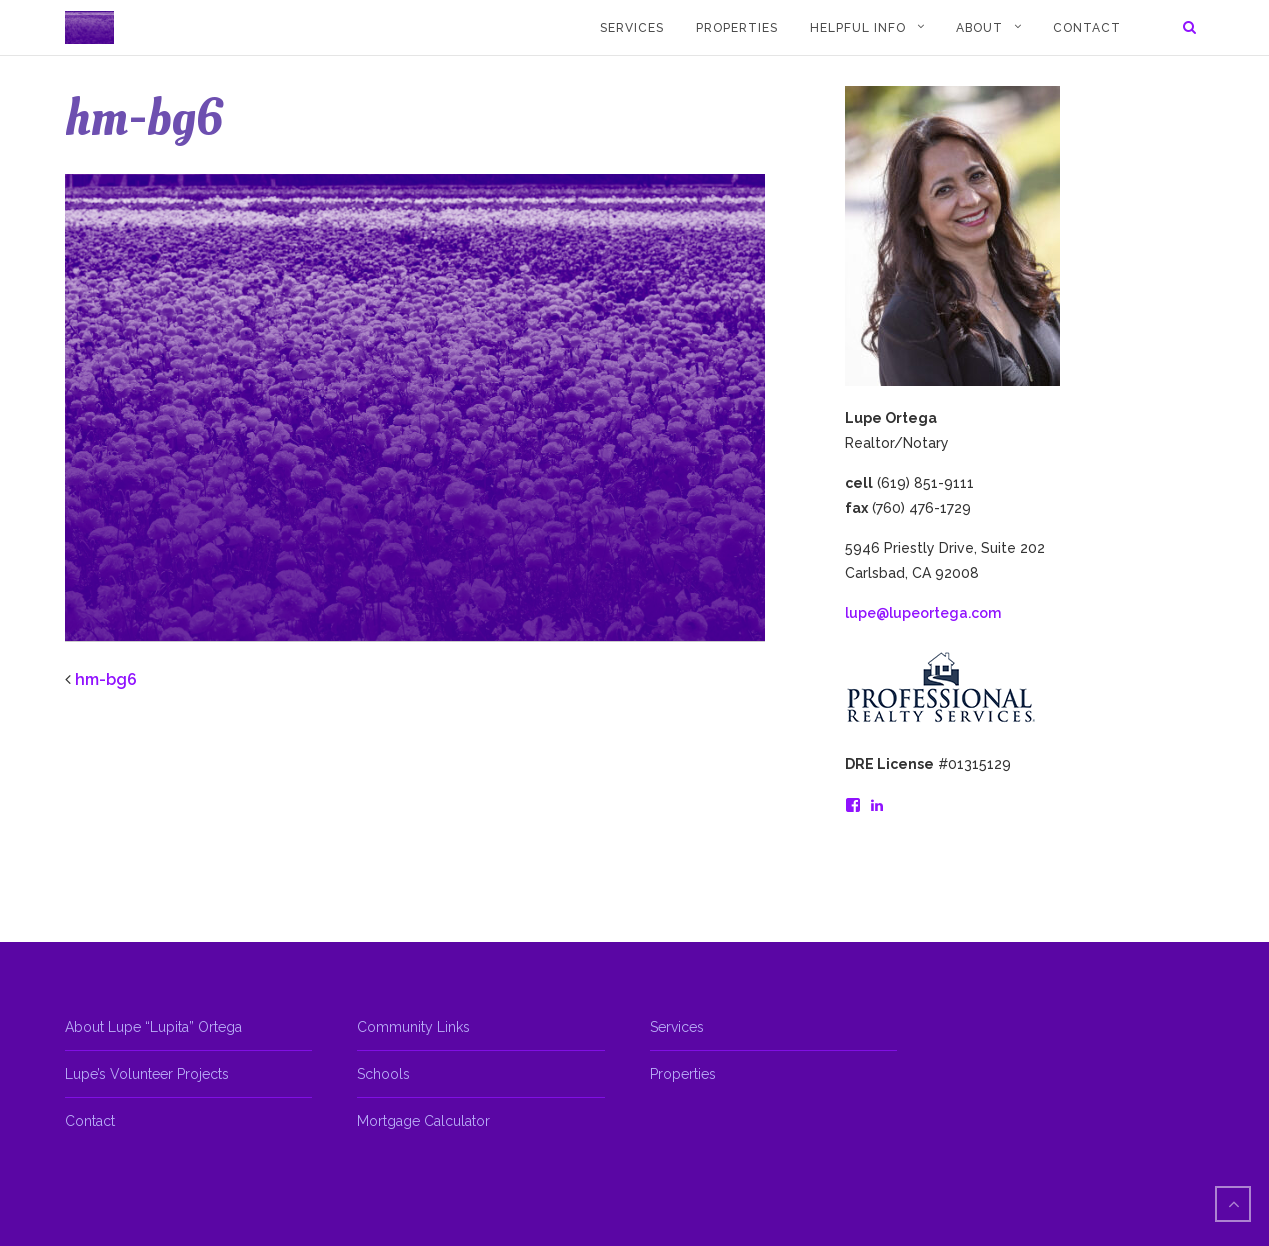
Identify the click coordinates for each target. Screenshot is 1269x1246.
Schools (383, 1074)
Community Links (413, 1027)
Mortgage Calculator (423, 1121)
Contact (1087, 28)
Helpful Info (858, 28)
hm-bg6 (106, 679)
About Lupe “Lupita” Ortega (153, 1027)
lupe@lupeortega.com (923, 613)
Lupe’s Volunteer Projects (147, 1074)
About (979, 28)
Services (632, 28)
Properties (737, 28)
